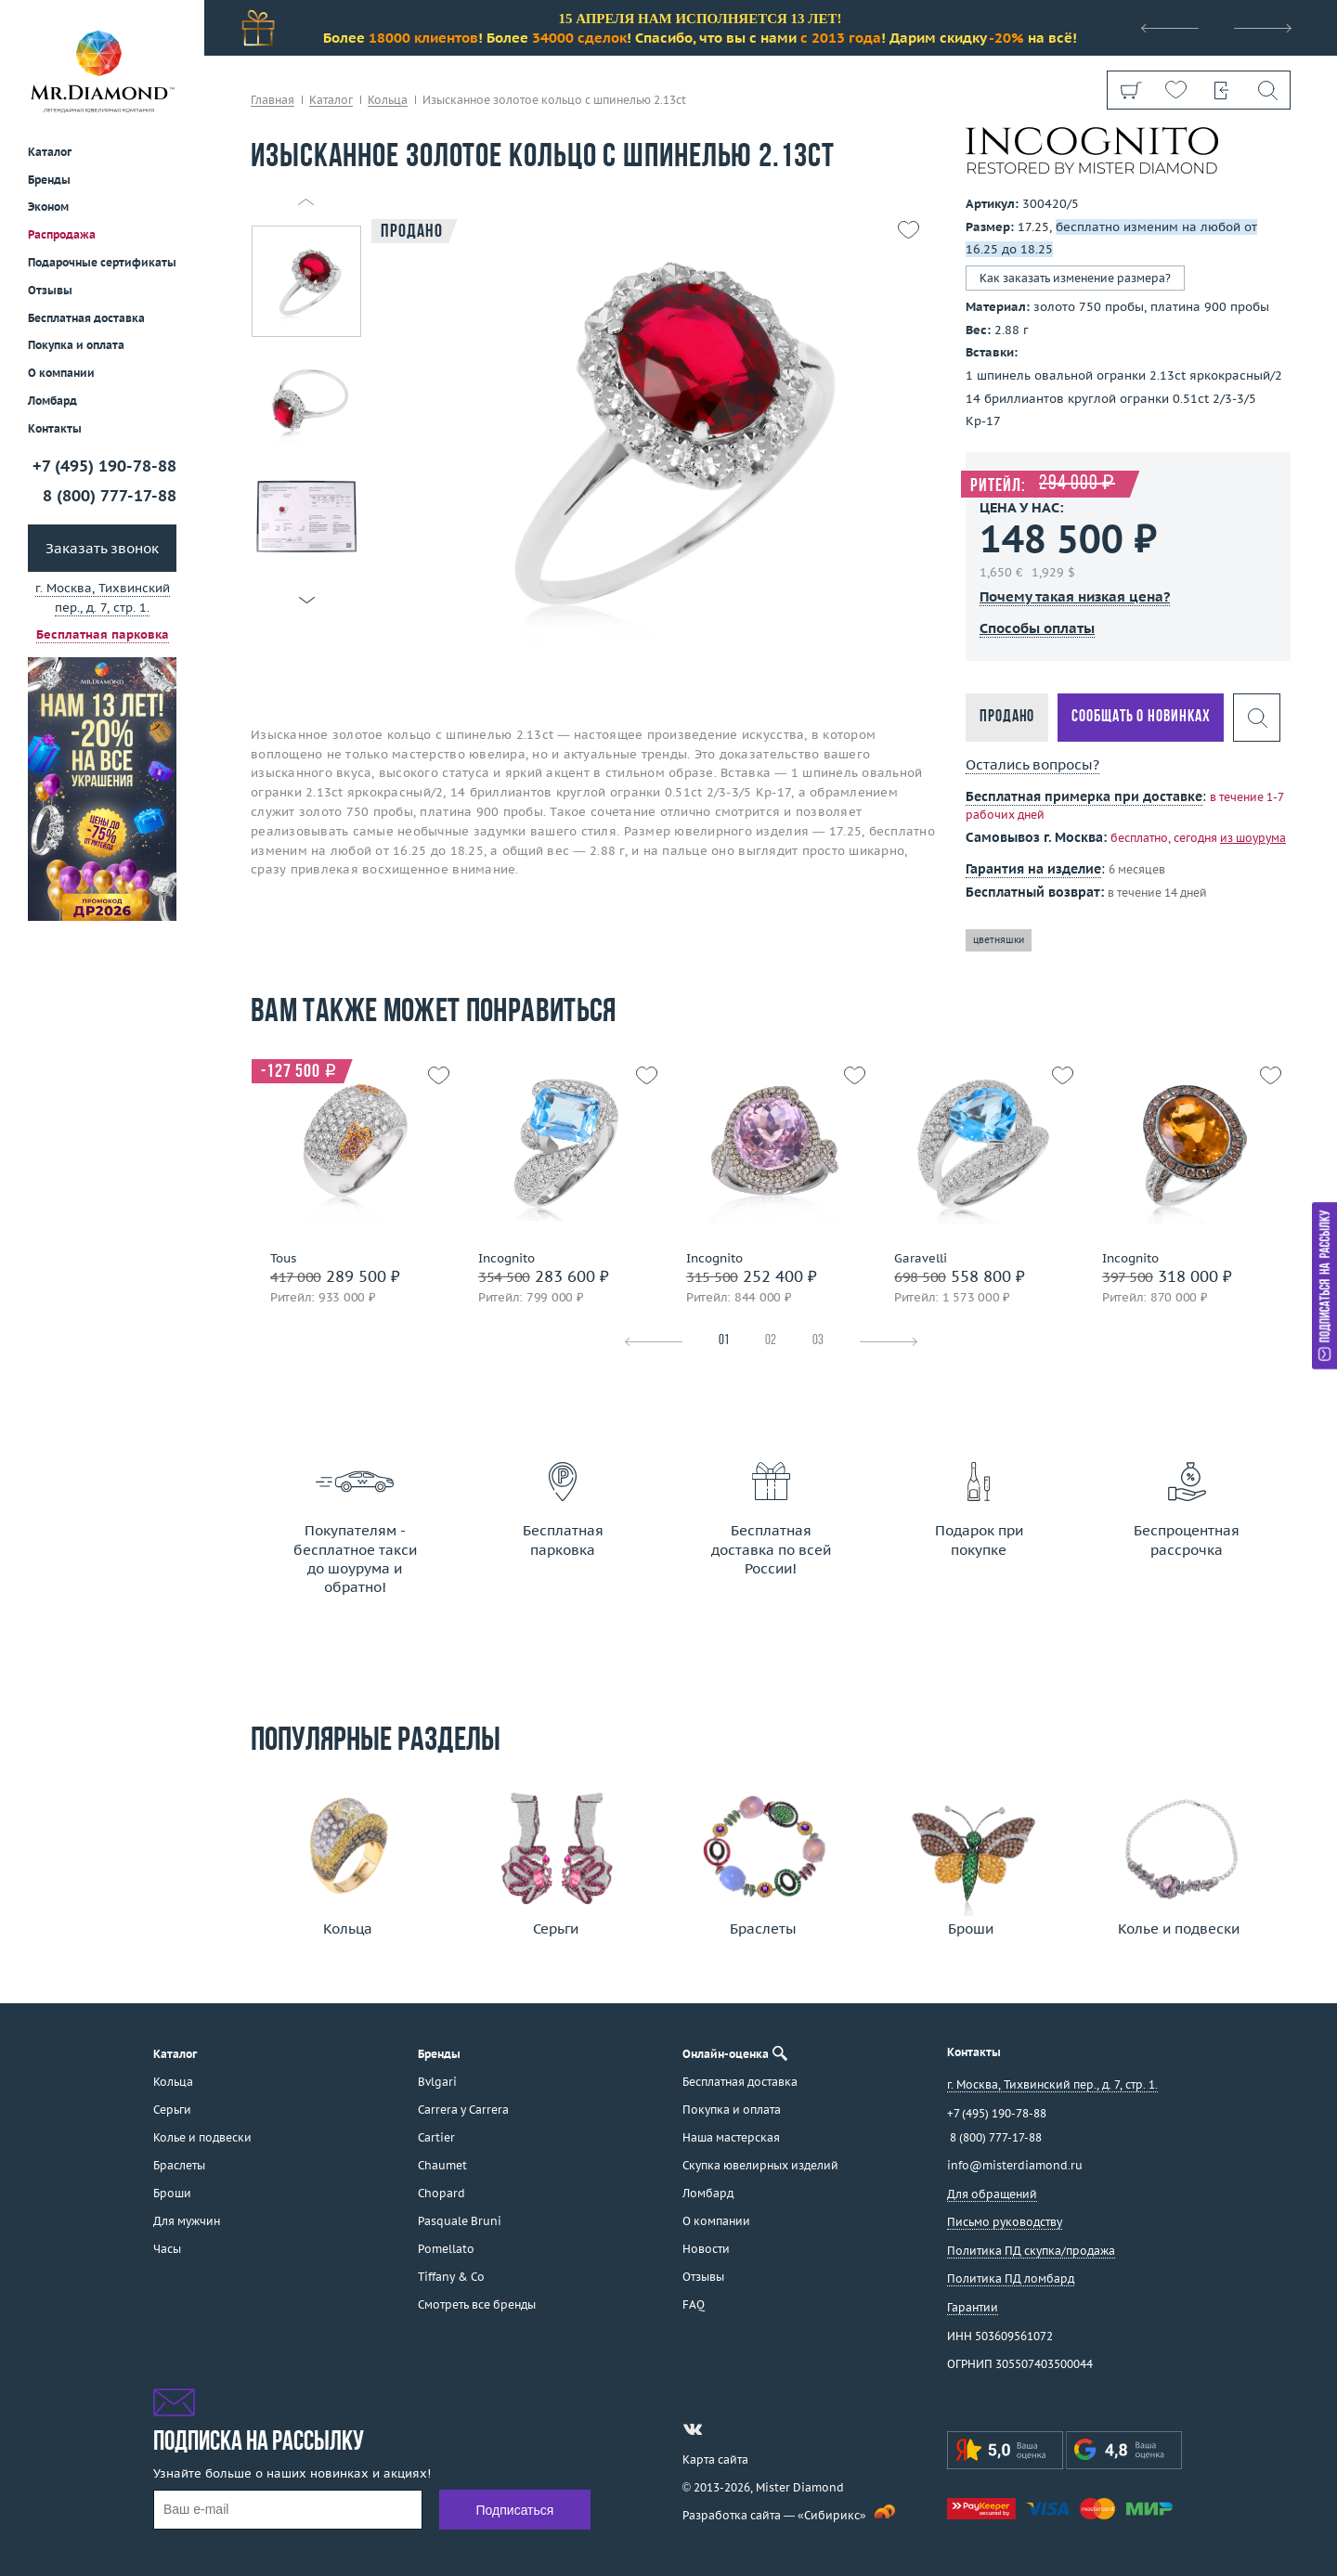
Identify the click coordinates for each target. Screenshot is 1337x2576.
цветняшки (998, 940)
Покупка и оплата (76, 345)
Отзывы (50, 290)
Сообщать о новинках (1140, 717)
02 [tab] (770, 1341)
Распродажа (62, 234)
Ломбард (52, 401)
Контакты (55, 428)
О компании (61, 373)
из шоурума (1253, 838)
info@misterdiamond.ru (1015, 2165)
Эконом (48, 207)
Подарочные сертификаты (102, 262)
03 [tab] (818, 1341)
